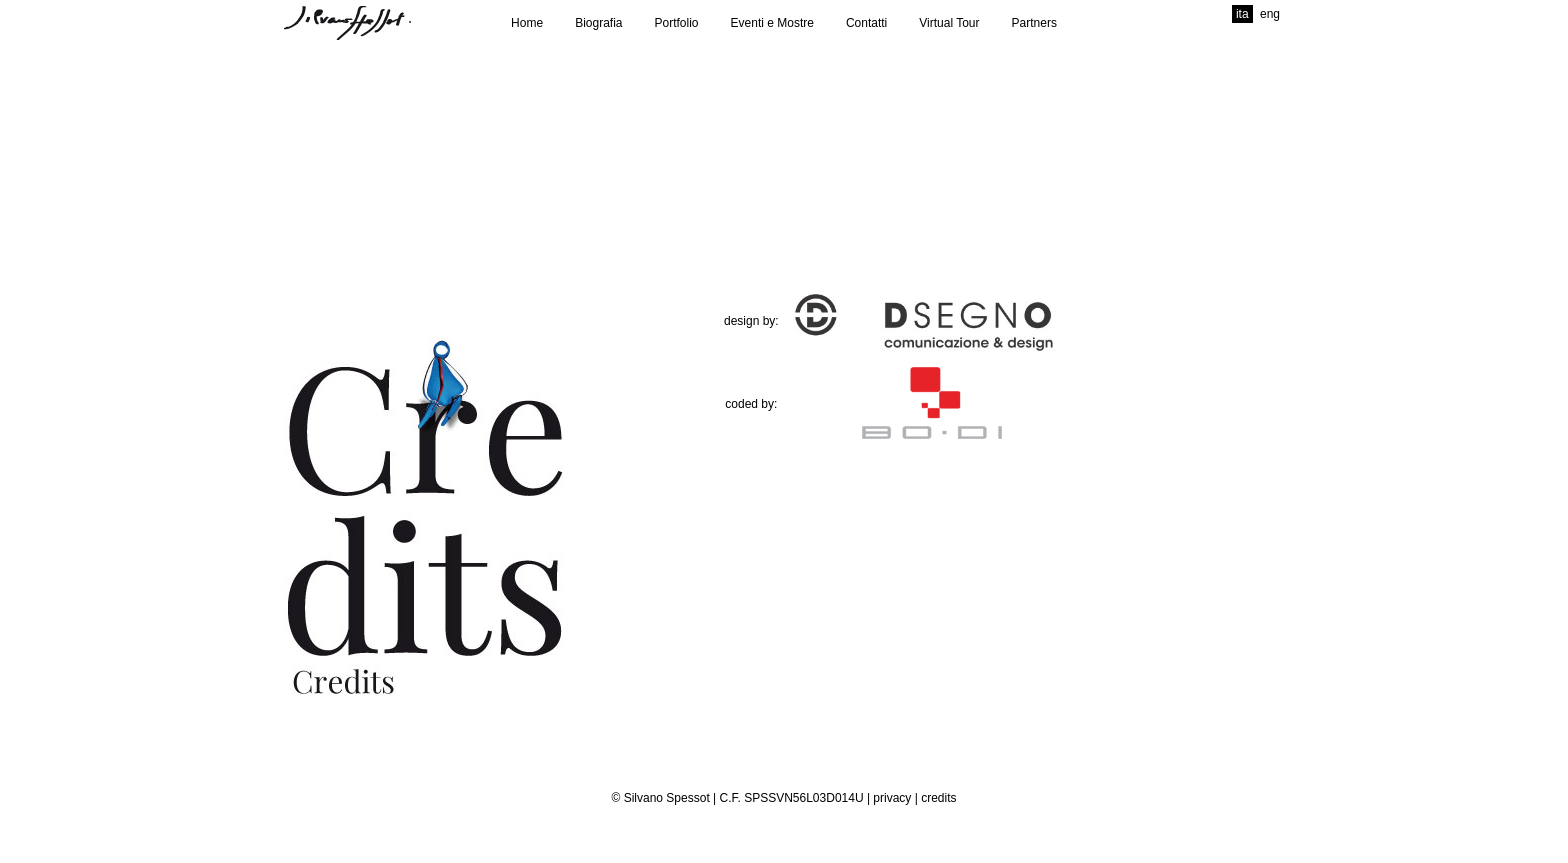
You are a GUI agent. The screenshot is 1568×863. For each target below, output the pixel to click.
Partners (1034, 23)
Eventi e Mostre (772, 23)
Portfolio (677, 23)
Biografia (598, 23)
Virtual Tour (949, 23)
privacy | (897, 798)
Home (527, 23)
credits (938, 798)
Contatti (866, 23)
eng (1270, 14)
